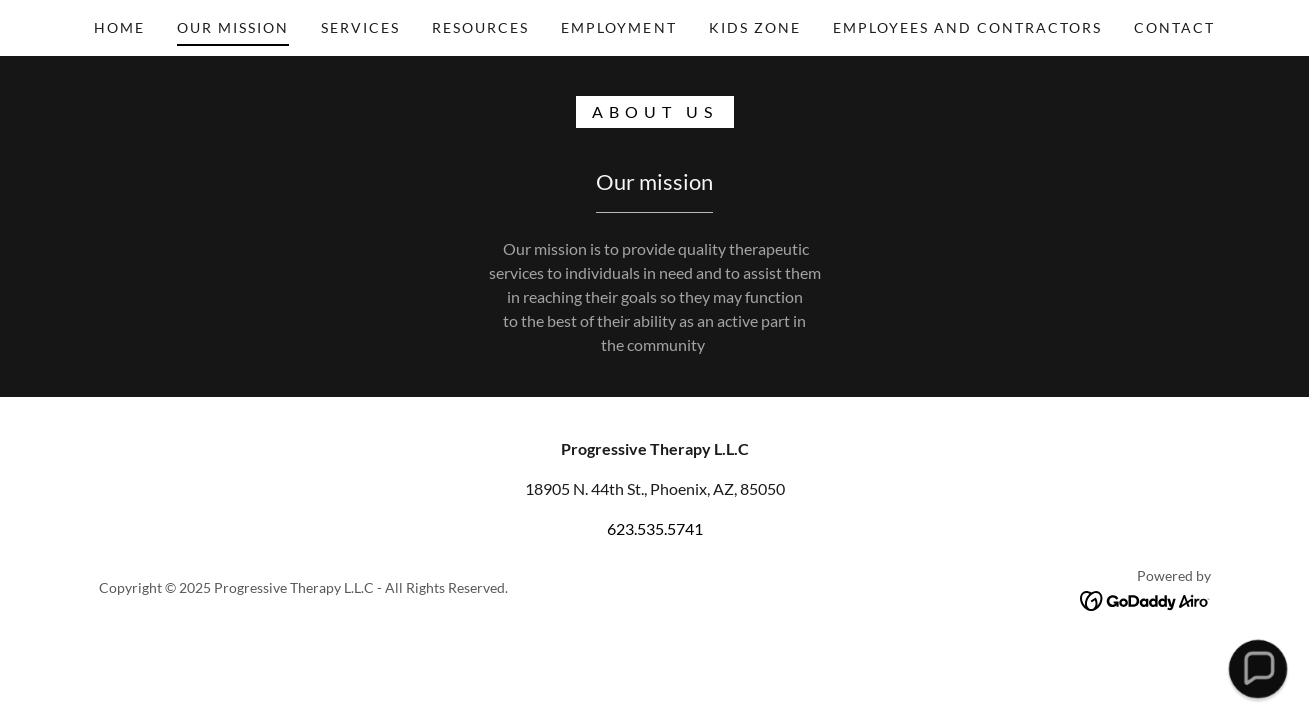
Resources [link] (480, 27)
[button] (1257, 668)
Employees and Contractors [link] (967, 27)
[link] (1145, 599)
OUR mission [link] (233, 27)
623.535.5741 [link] (655, 528)
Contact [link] (1174, 27)
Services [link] (360, 27)
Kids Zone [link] (755, 27)
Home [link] (119, 27)
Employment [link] (618, 27)
